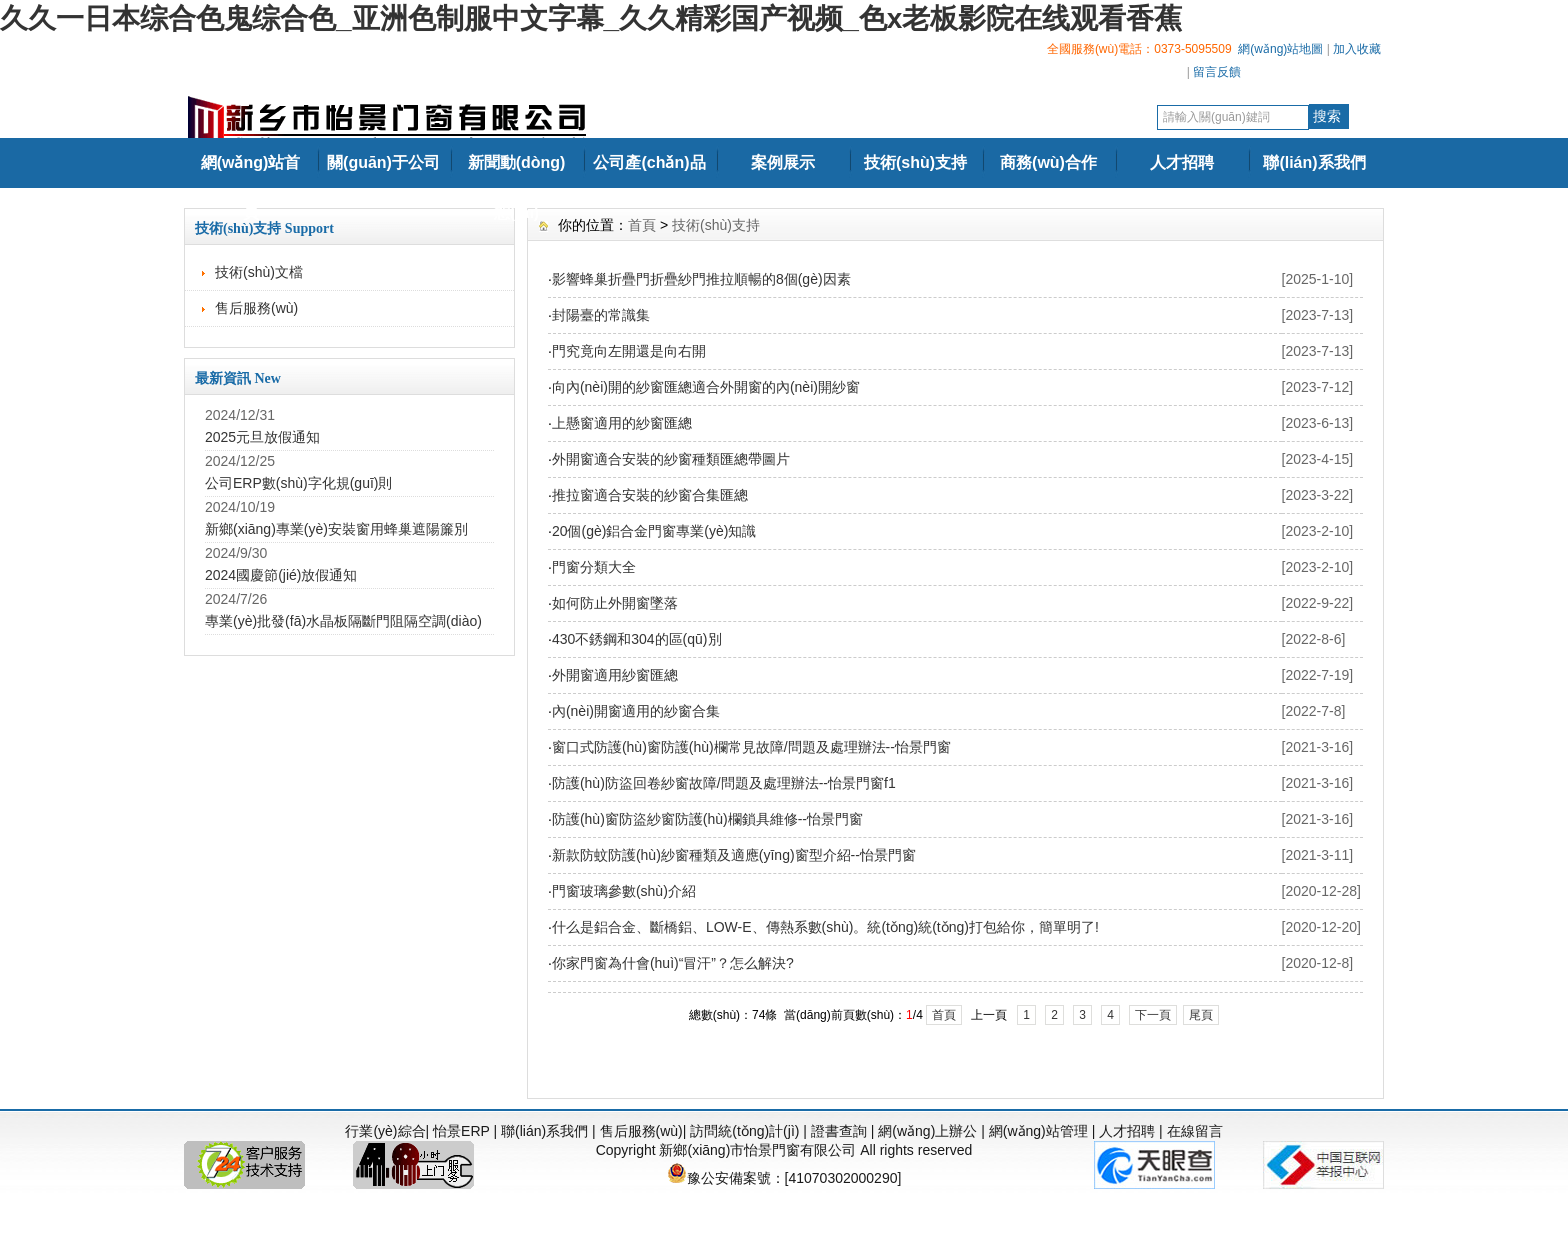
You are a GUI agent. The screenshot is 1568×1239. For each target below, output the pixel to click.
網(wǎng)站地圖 (1280, 49)
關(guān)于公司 (383, 162)
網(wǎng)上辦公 (927, 1131)
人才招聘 (1182, 162)
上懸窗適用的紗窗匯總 (622, 423)
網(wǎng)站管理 (1038, 1131)
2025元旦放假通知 (262, 437)
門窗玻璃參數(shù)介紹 (624, 891)
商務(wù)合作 (1048, 162)
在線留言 (1195, 1131)
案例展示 (783, 162)
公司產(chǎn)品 (649, 162)
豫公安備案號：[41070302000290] (784, 1178)
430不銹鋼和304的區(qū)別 (637, 639)
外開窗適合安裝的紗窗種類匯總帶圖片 (671, 459)
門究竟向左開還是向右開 (629, 351)
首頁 (642, 225)
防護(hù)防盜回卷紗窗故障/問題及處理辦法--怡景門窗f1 (724, 783)
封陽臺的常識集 (601, 315)
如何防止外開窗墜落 (615, 603)
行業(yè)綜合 (385, 1131)
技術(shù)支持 (915, 162)
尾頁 (1201, 1015)
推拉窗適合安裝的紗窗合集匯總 (650, 495)
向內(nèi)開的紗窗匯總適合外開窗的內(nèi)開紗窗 (706, 387)
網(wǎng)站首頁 (251, 187)
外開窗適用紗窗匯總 (615, 675)
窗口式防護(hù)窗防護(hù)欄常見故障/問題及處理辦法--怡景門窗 (751, 747)
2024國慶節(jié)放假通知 (281, 575)
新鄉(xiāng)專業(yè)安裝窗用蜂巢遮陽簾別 (336, 529)
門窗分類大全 (594, 567)
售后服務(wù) (256, 308)
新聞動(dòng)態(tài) (517, 187)
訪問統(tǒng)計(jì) (744, 1131)
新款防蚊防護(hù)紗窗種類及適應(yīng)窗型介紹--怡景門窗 (734, 855)
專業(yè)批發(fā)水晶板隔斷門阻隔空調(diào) (343, 621)
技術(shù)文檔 (259, 272)
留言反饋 (1217, 72)
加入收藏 (1357, 49)
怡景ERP (461, 1131)
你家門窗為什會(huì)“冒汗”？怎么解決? (673, 963)
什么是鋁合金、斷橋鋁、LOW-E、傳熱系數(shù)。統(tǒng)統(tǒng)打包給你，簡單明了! (825, 927)
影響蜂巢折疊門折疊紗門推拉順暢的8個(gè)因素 (701, 279)
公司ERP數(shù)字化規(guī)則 (298, 483)
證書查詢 (839, 1131)
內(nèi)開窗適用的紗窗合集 (636, 711)
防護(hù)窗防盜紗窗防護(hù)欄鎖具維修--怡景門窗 (707, 819)
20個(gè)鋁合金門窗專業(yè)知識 (654, 531)
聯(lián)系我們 (1314, 162)
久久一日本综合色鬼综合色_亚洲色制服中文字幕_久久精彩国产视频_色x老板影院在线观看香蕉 (591, 18)
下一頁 (1153, 1015)
